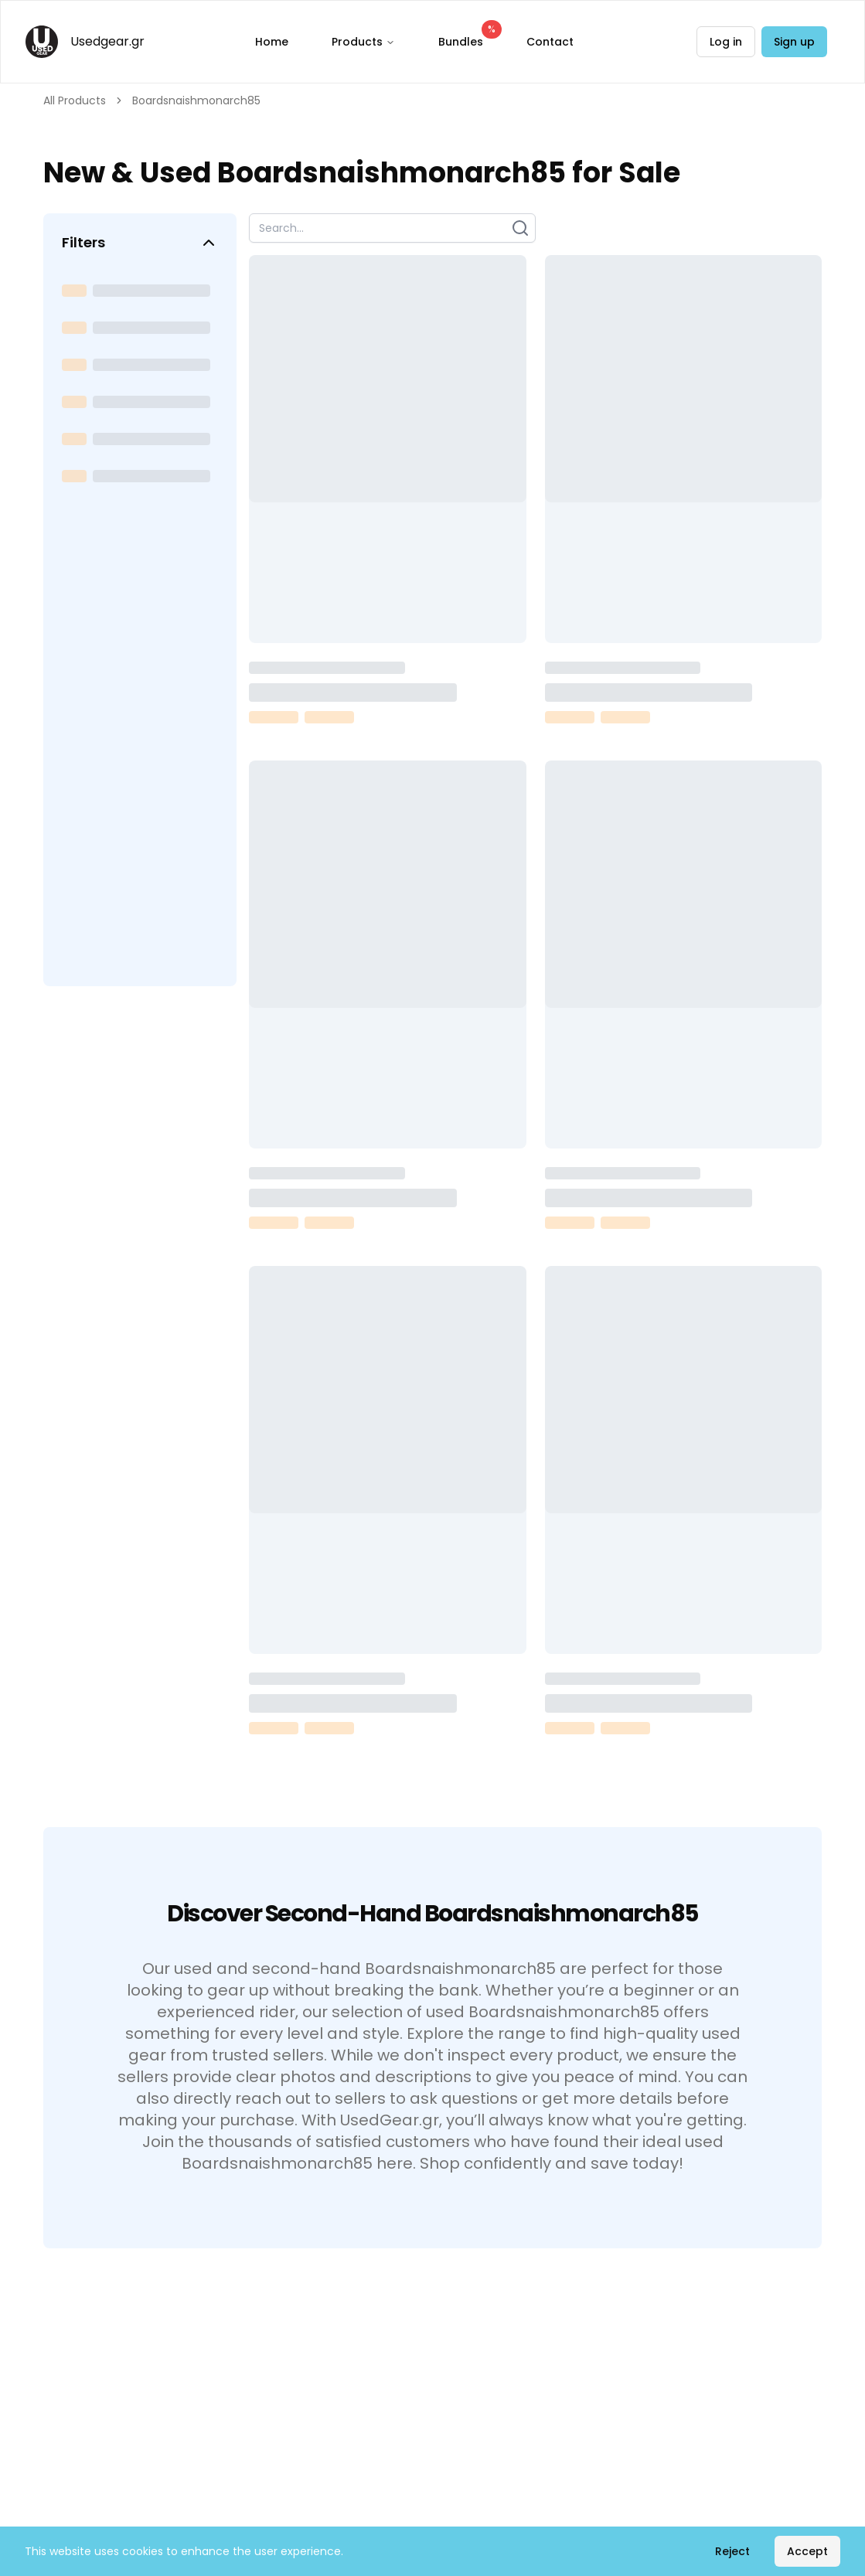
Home (271, 41)
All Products (74, 100)
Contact (550, 41)
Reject (732, 2551)
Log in (726, 41)
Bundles (467, 37)
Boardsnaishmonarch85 (196, 100)
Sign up (794, 41)
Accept (807, 2551)
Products (363, 41)
